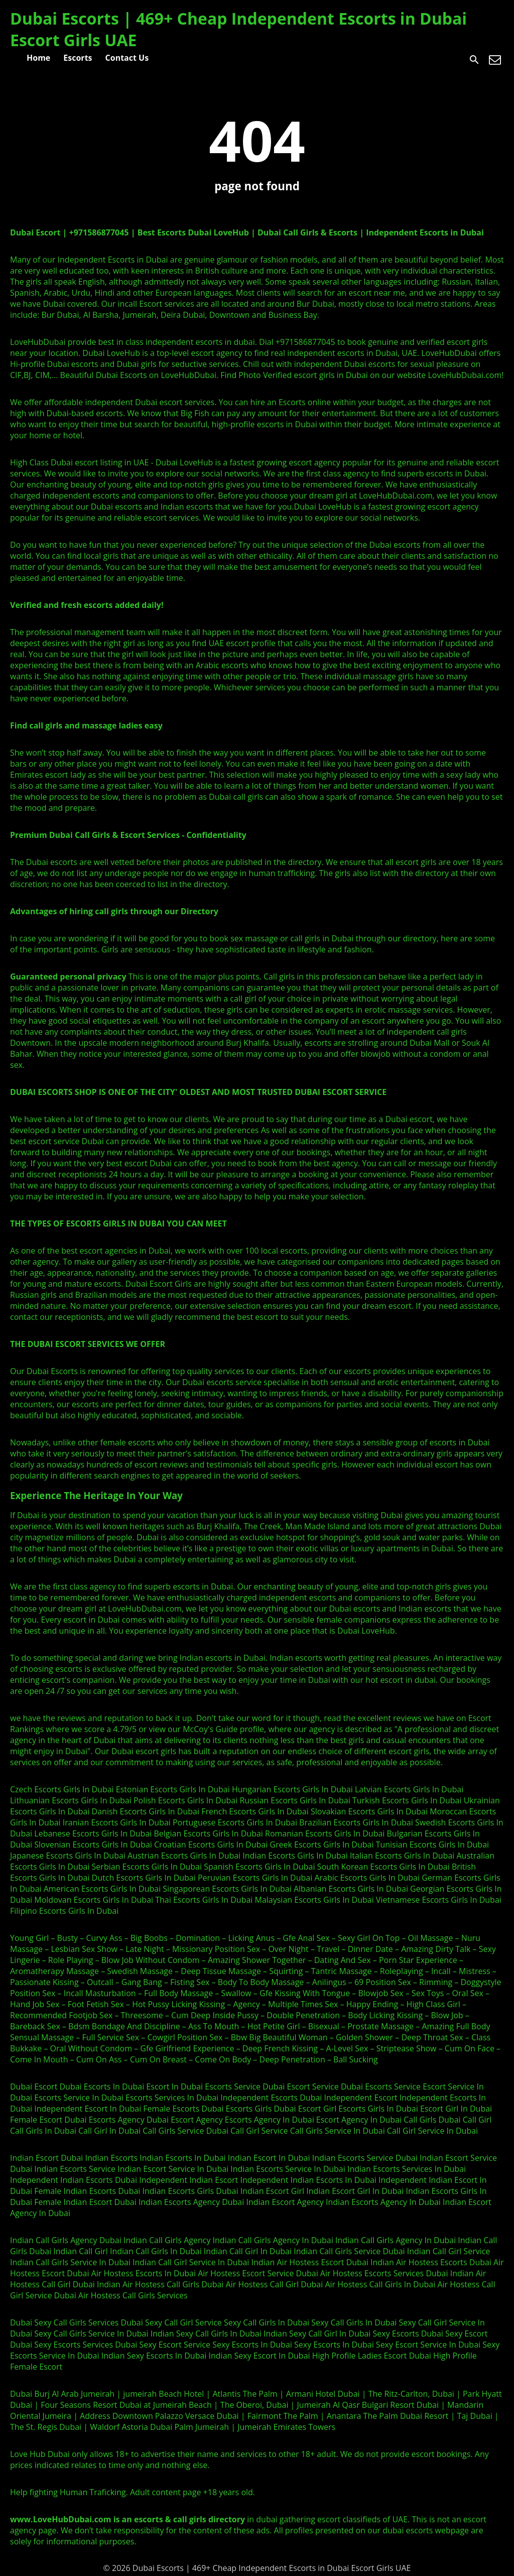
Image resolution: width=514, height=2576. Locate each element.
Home (38, 57)
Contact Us (127, 57)
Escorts (77, 57)
